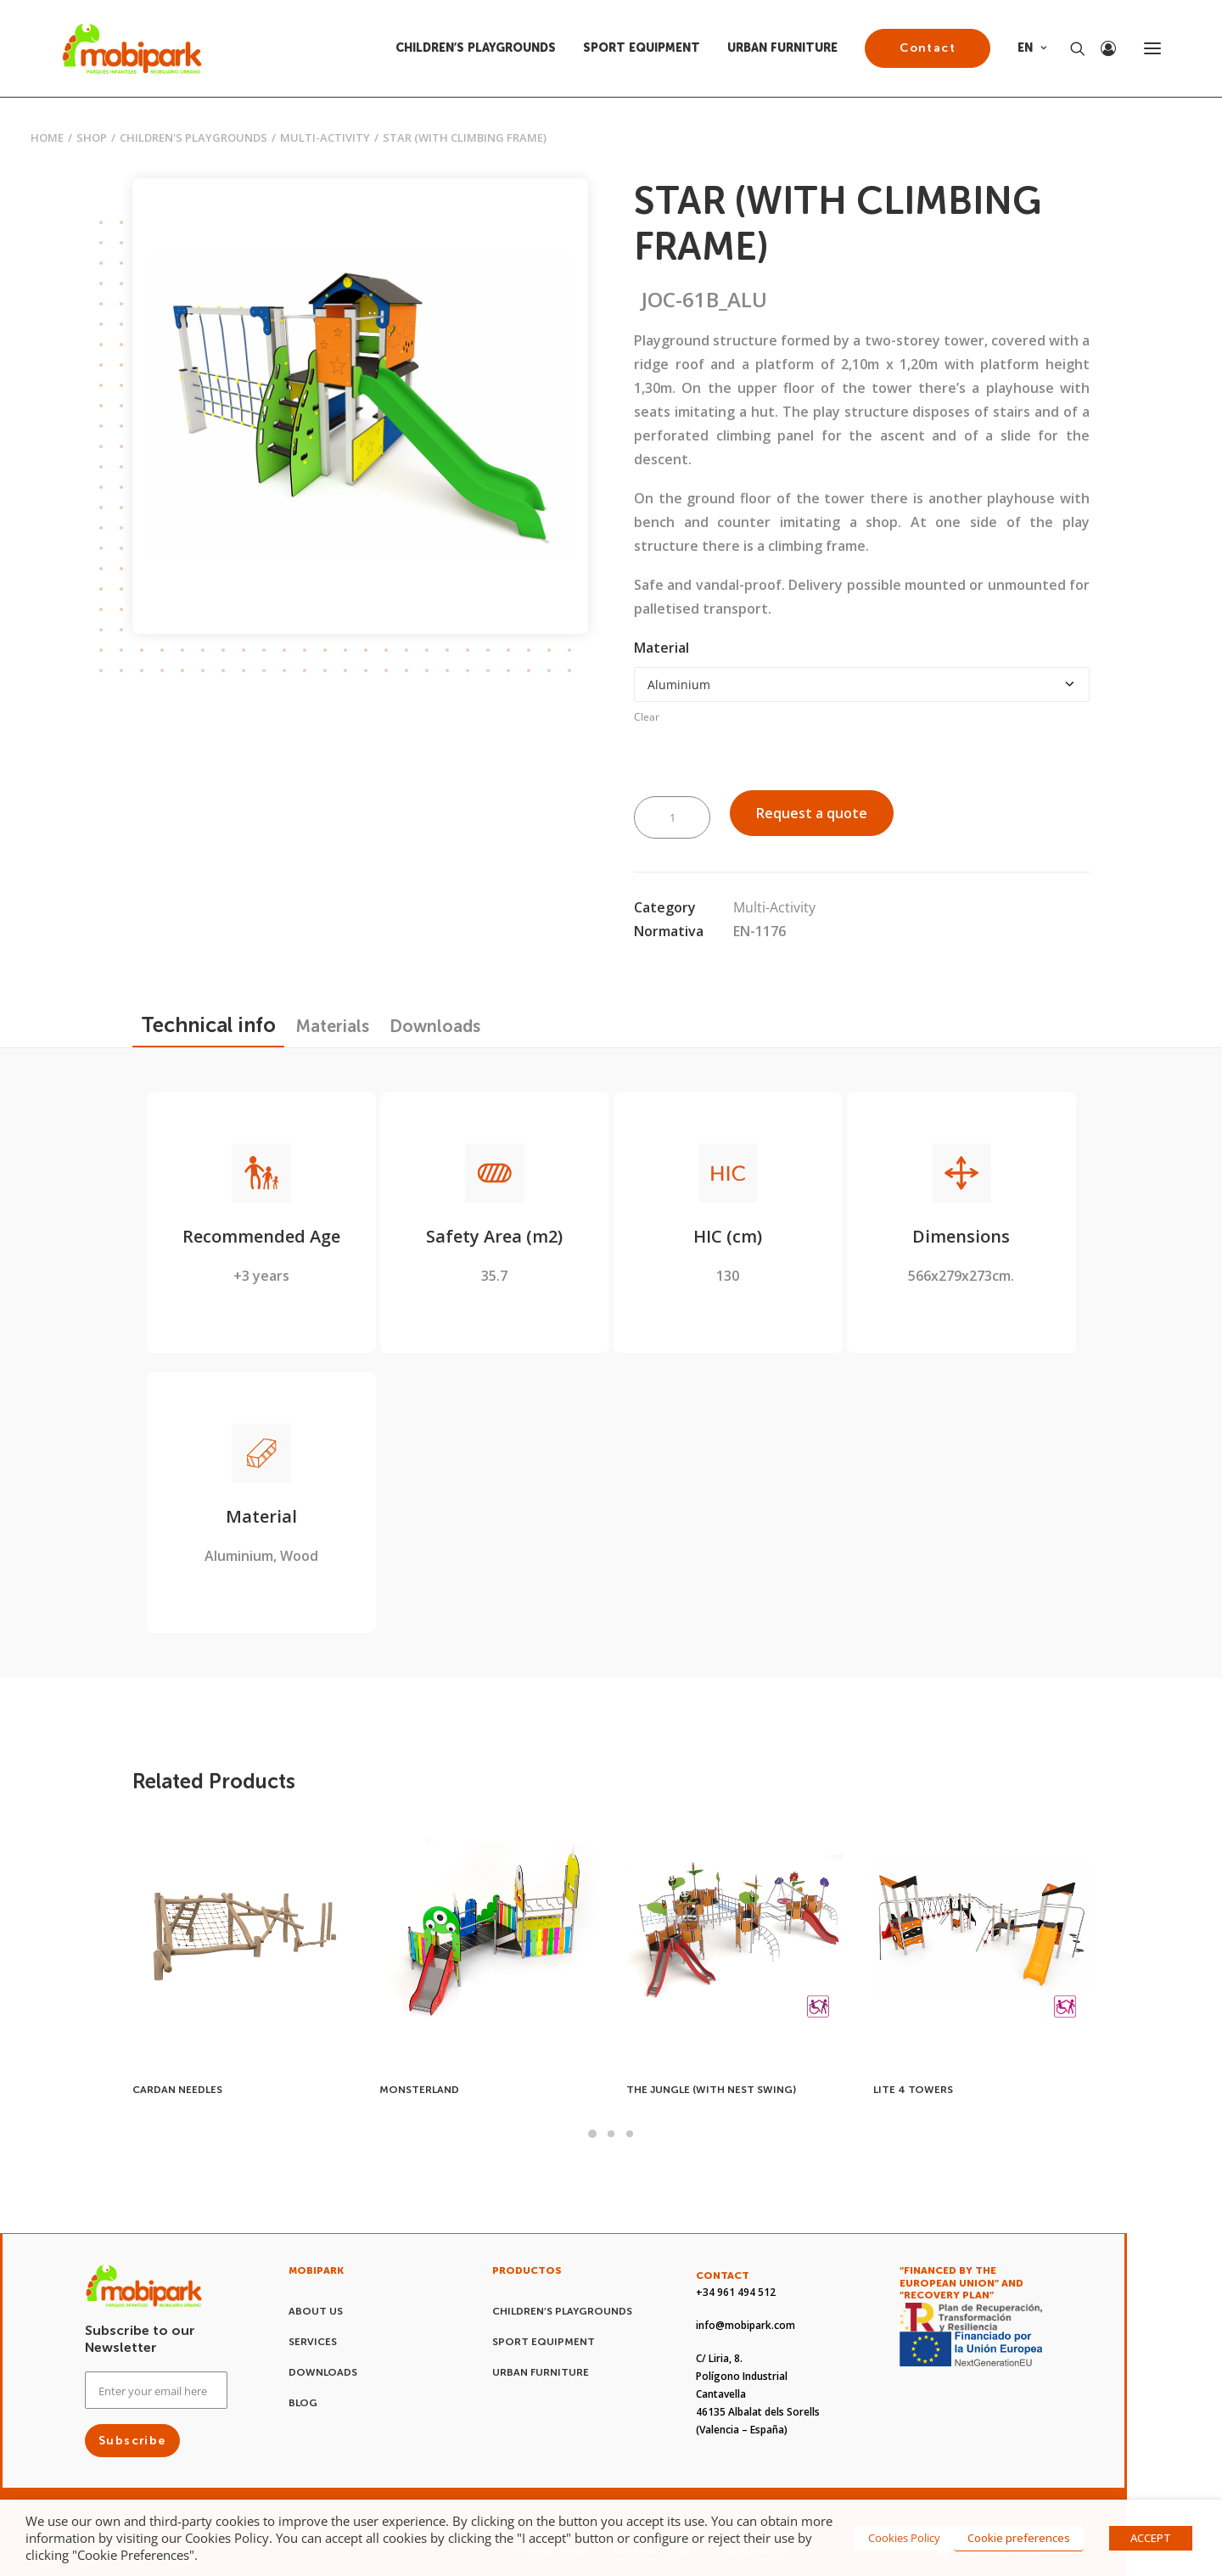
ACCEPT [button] (1150, 2537)
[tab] (333, 1026)
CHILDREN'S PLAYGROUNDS (193, 137)
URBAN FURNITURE (782, 48)
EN (1031, 48)
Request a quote (811, 813)
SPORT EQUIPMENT (641, 48)
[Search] (1070, 48)
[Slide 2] (611, 2134)
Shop (91, 137)
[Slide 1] (592, 2134)
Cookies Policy (904, 2537)
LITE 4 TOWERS (913, 2090)
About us (316, 2311)
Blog (303, 2403)
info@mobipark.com (745, 2325)
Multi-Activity (325, 137)
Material (661, 647)
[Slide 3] (629, 2134)
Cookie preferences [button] (1018, 2537)
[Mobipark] (132, 48)
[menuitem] (481, 48)
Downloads (323, 2372)
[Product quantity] (672, 817)
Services (313, 2342)
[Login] (1100, 48)
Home (47, 137)
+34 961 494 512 (736, 2292)
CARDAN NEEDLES (177, 2090)
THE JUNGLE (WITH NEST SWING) (711, 2090)
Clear (646, 717)
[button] (1152, 48)
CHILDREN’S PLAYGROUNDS (475, 48)
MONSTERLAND (419, 2090)
